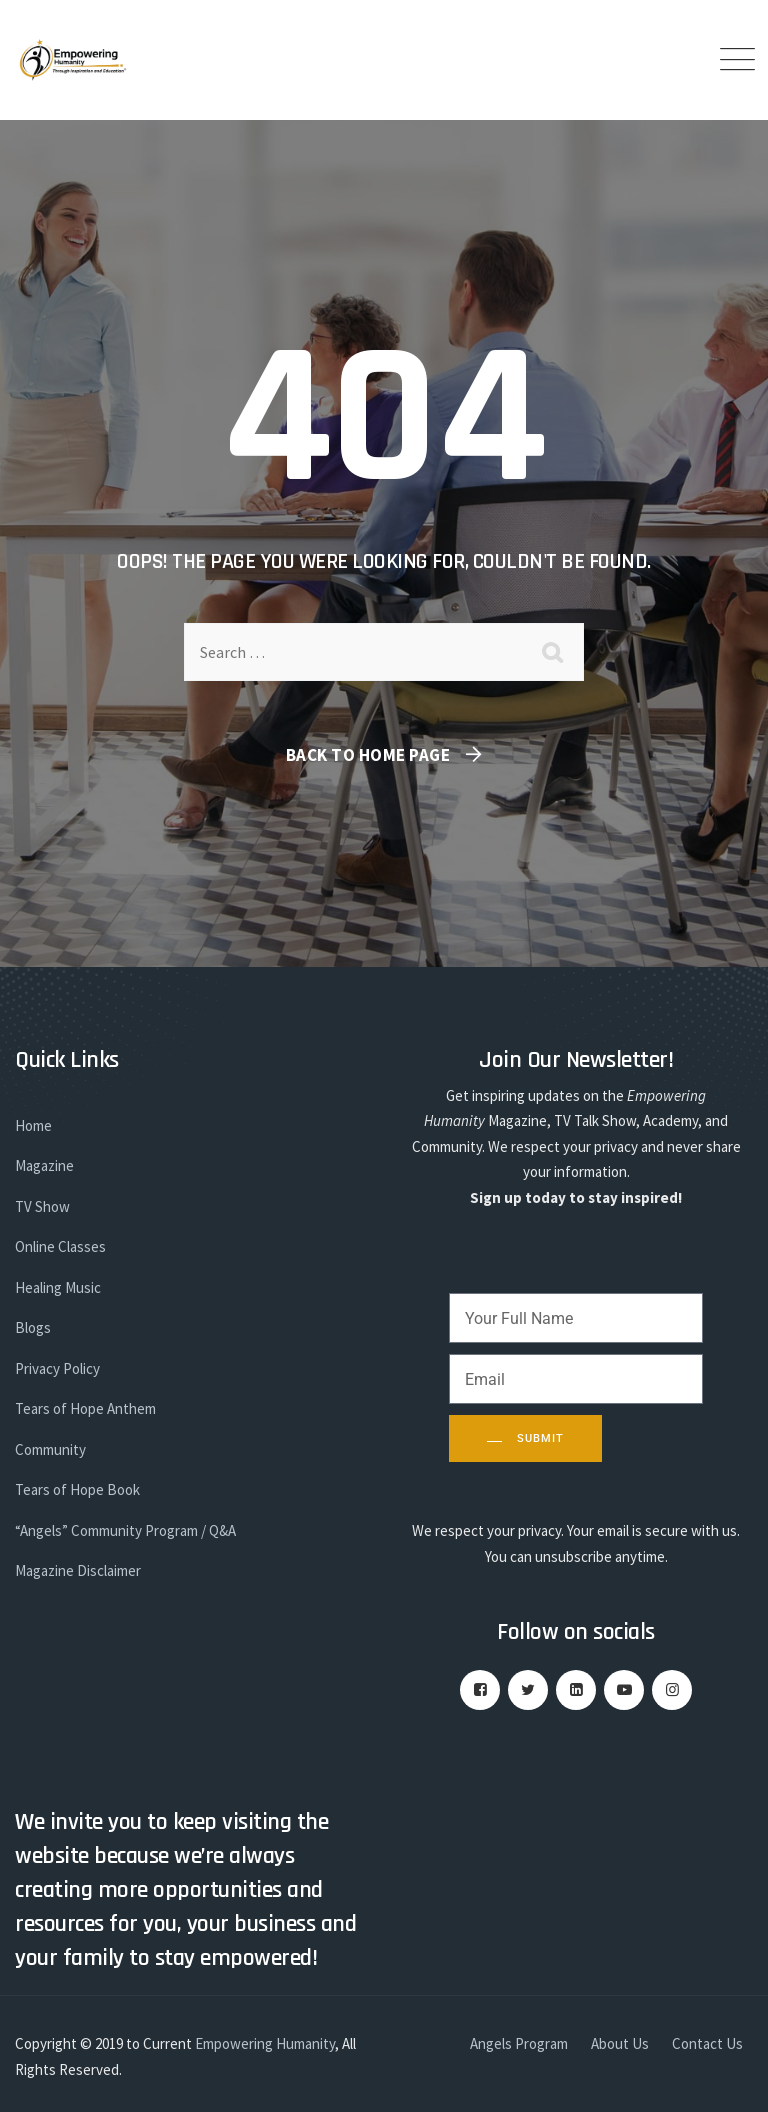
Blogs (33, 1327)
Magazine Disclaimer (78, 1570)
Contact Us (707, 2043)
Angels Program (519, 2043)
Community (50, 1449)
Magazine (44, 1165)
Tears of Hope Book (77, 1489)
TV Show (42, 1206)
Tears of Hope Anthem (85, 1408)
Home (33, 1125)
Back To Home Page (368, 755)
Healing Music (58, 1287)
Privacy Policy (57, 1368)
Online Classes (60, 1246)
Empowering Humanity (265, 2043)
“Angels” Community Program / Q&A (125, 1530)
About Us (620, 2043)
